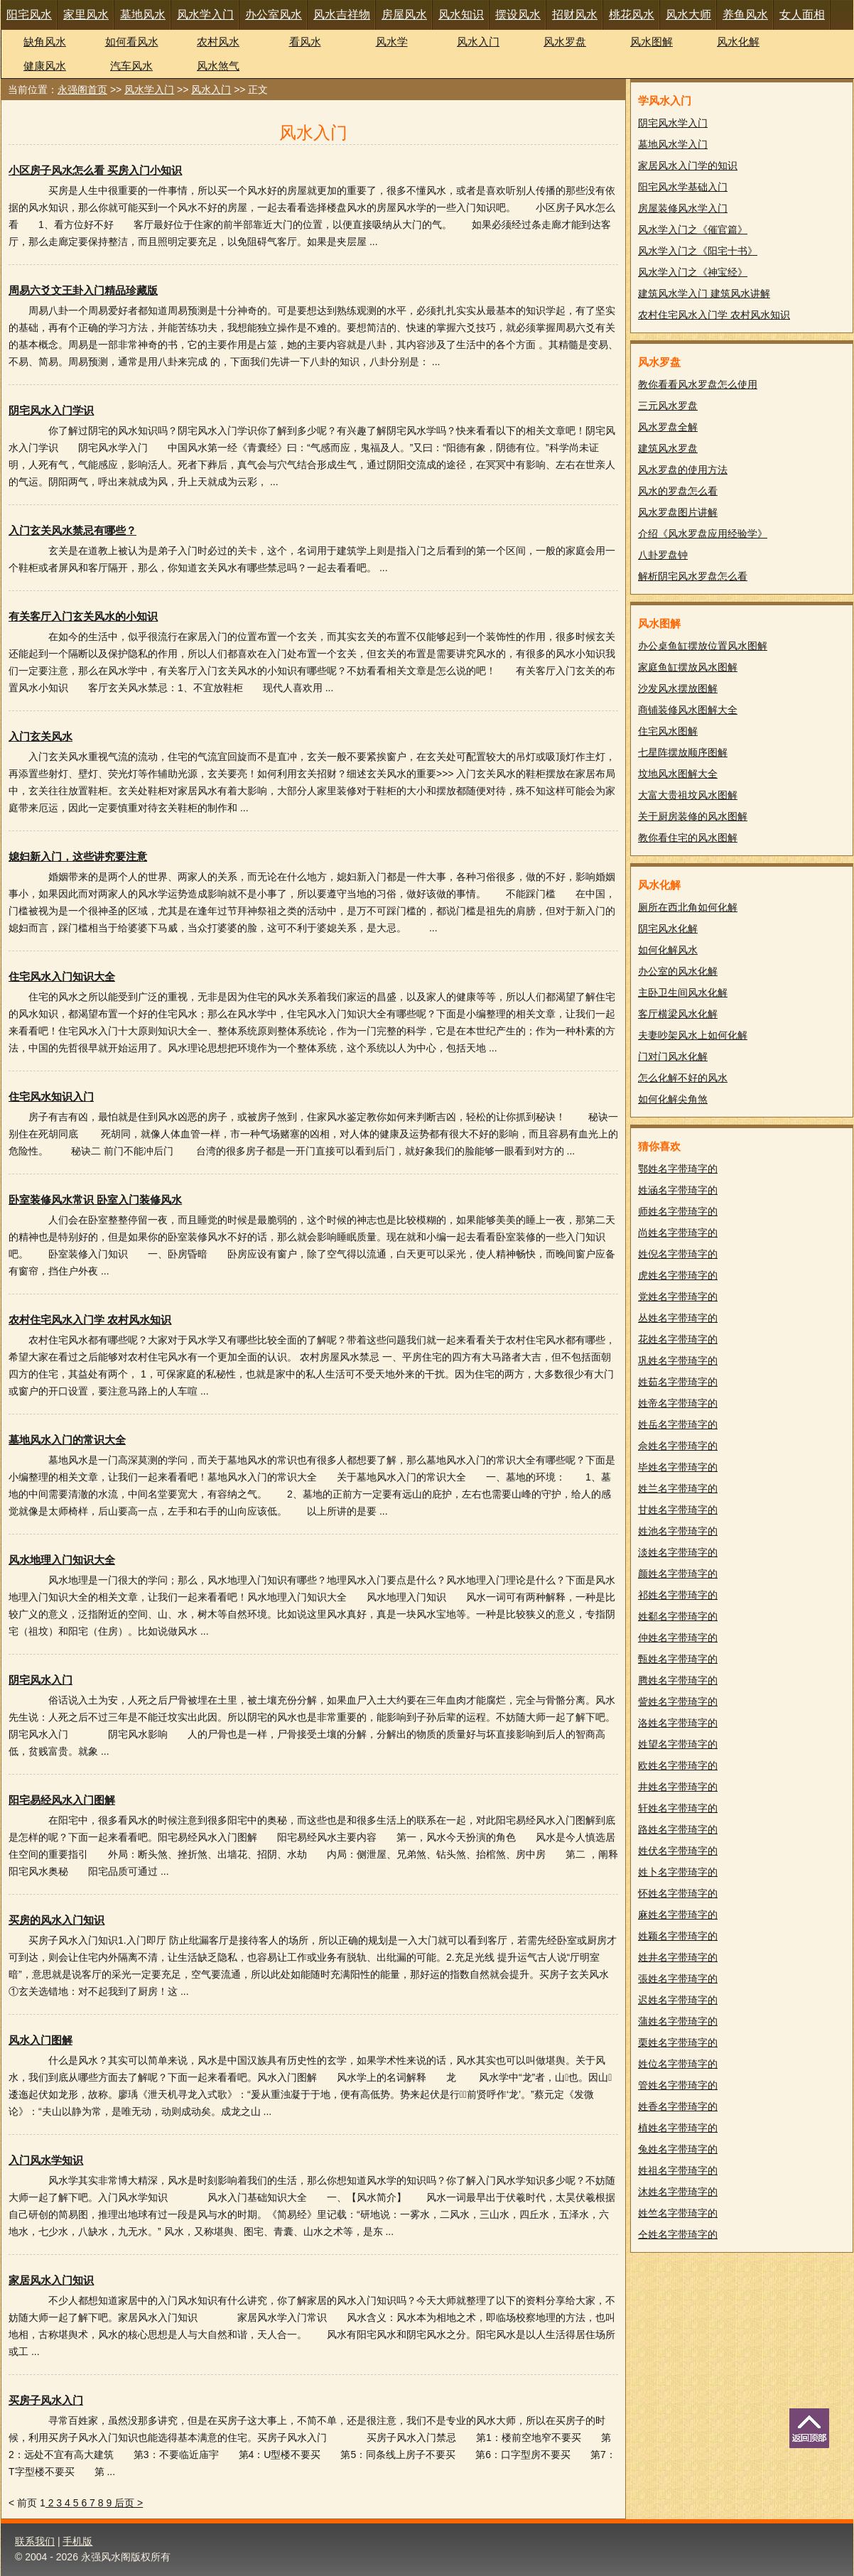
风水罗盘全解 (668, 427)
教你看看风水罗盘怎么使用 (697, 384)
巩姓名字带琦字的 (678, 1360)
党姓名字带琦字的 (678, 1296)
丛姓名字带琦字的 (678, 1318)
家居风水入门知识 (51, 2280)
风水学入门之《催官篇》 (692, 229)
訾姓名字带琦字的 (678, 1701)
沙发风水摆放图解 (678, 688)
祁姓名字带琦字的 (678, 1595)
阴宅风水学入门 (673, 123)
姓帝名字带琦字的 (678, 1403)
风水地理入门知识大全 (62, 1560)
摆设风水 (518, 15)
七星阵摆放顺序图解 (683, 752)
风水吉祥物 (341, 15)
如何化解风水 (668, 950)
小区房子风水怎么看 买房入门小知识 (95, 170)
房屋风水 (404, 15)
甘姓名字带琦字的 (678, 1509)
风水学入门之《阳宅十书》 (697, 250)
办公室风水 (273, 15)
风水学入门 (205, 15)
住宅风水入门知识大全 (62, 976)
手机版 (77, 2541)
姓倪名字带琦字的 (678, 1254)
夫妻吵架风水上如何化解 (692, 1035)
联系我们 (35, 2541)
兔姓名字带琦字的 (678, 2149)
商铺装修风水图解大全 (687, 709)
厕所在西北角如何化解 (687, 907)
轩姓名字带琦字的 (678, 1808)
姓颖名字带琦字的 (678, 1936)
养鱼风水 (745, 15)
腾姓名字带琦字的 (678, 1680)
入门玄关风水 (40, 736)
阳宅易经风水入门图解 (62, 1800)
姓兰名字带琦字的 (678, 1488)
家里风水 (86, 15)
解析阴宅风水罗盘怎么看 (692, 576)
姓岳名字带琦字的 (678, 1424)
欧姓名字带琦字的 (678, 1765)
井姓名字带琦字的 (678, 1786)
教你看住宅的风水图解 (687, 837)
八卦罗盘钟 (663, 555)
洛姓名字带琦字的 (678, 1722)
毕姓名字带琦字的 (678, 1467)
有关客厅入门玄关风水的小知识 (83, 616)
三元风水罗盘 (668, 405)
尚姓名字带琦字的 (678, 1232)
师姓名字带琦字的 (678, 1211)
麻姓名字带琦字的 (678, 1914)
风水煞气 (218, 66)
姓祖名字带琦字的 (678, 2170)
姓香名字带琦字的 (678, 2106)
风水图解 (651, 42)
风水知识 (461, 15)
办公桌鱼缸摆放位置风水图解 (702, 645)
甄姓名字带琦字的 (678, 1659)
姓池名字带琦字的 (678, 1531)
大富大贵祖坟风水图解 (687, 795)
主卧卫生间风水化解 (683, 992)
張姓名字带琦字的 (678, 1978)
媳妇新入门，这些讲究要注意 (78, 856)
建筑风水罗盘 (668, 448)
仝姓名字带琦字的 (678, 2234)
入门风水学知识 (46, 2160)
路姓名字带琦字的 (678, 1829)
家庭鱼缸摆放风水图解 (687, 667)
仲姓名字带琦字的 (678, 1637)
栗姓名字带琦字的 (678, 2042)
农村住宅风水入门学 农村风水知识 (90, 1320)
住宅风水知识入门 (51, 1097)
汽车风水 (131, 66)
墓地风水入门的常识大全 (67, 1440)
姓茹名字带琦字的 (678, 1381)
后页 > (128, 2503)
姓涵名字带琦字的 (678, 1190)
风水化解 (738, 42)
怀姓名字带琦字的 (678, 1893)
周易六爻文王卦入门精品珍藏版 (83, 290)
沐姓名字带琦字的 (678, 2191)
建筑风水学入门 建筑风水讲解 (704, 293)
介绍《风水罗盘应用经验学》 (702, 533)
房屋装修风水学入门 (683, 208)
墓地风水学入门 (673, 144)
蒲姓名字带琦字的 (678, 2021)
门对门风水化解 (673, 1056)
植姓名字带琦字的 (678, 2127)
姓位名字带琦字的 (678, 2063)
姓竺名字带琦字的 (678, 2213)
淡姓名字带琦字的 (678, 1552)
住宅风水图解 (668, 731)
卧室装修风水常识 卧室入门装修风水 (95, 1200)
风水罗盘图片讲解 (678, 512)
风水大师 (688, 15)
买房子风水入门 (46, 2400)
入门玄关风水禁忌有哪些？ (72, 530)
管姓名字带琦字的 (678, 2085)
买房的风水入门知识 (56, 1920)
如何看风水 (131, 42)
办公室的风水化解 (678, 971)
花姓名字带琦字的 (678, 1339)
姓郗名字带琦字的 (678, 1616)
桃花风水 (631, 15)
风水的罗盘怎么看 (678, 491)
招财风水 (575, 15)
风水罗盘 (565, 42)
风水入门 (478, 42)
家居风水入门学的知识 (687, 165)
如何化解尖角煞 (673, 1099)
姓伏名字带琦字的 (678, 1850)
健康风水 (44, 66)
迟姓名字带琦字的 (678, 2000)
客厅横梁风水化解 (678, 1013)
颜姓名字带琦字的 (678, 1573)
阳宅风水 (29, 15)
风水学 (392, 42)
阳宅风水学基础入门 (683, 187)
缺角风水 (44, 42)
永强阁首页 (82, 89)
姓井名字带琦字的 (678, 1957)
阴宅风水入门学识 (51, 410)
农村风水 (218, 42)
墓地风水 (143, 15)
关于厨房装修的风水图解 (692, 816)
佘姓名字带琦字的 (678, 1445)
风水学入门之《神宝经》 (692, 272)
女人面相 (802, 15)
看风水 (305, 42)
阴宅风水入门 (40, 1680)
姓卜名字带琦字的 (678, 1872)
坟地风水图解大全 (678, 773)
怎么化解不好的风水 (683, 1077)
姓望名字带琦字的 (678, 1744)
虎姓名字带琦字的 (678, 1275)
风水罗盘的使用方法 (683, 469)
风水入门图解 (40, 2040)
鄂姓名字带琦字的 (678, 1168)
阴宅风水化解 (668, 928)
